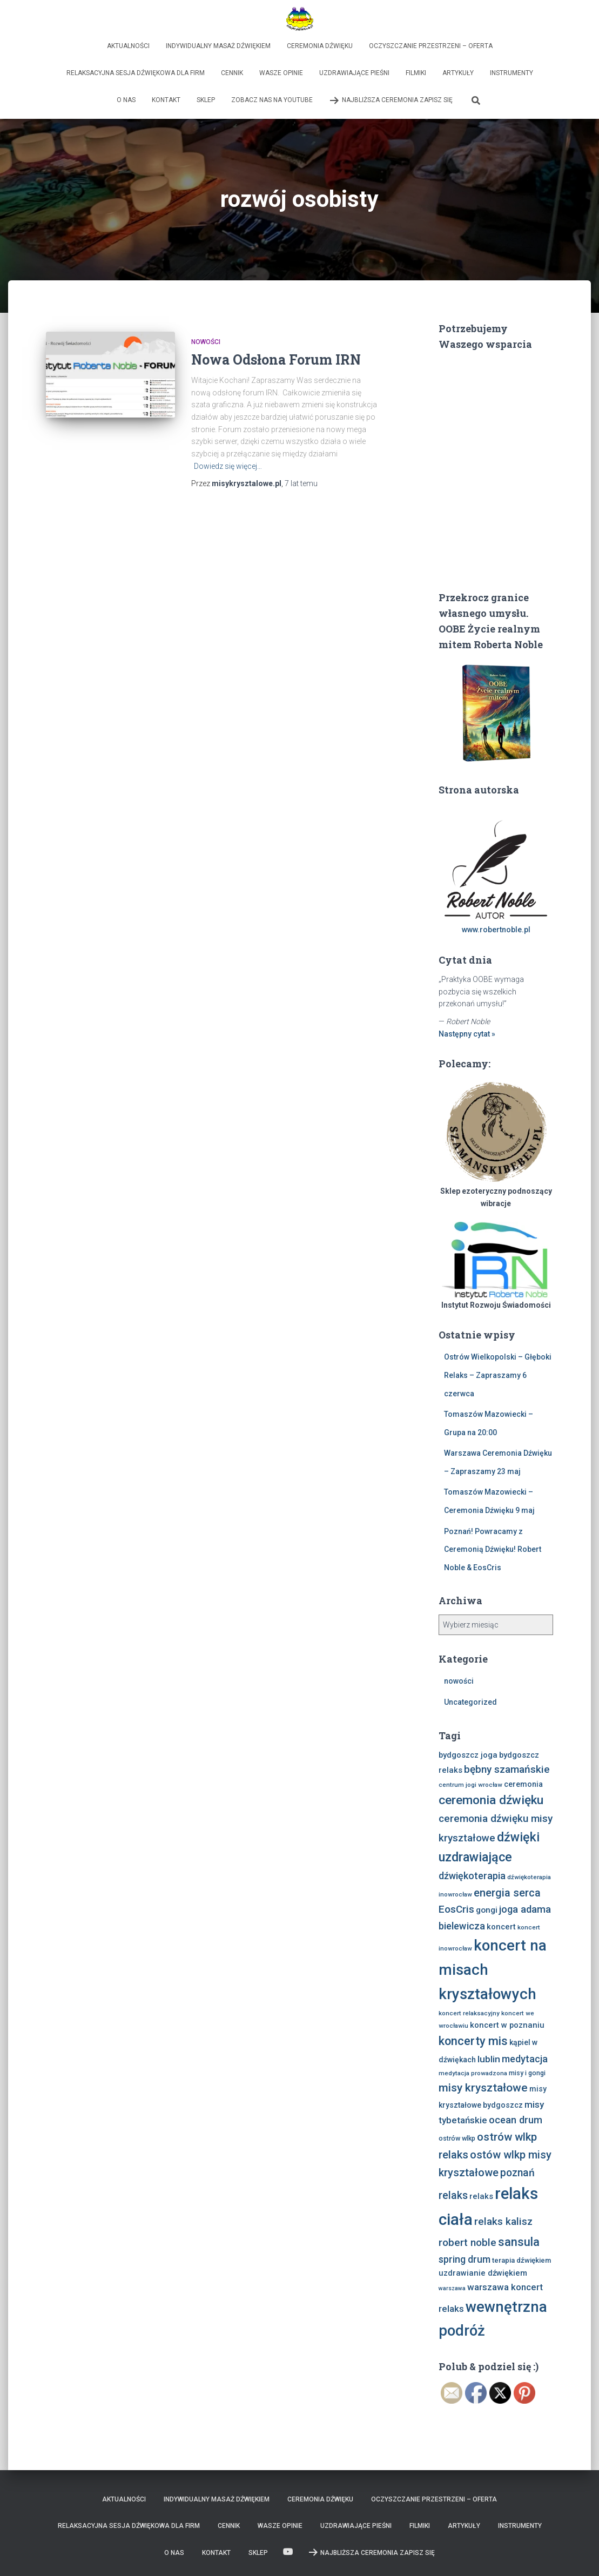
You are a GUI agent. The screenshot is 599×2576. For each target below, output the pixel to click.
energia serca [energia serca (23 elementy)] (507, 1892)
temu (301, 483)
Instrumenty (511, 73)
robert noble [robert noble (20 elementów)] (467, 2242)
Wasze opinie (281, 73)
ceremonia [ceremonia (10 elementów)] (523, 1784)
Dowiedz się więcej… (228, 466)
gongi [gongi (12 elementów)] (486, 1910)
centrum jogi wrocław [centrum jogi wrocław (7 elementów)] (470, 1784)
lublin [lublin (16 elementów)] (488, 2059)
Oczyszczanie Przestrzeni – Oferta (431, 46)
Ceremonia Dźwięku (320, 46)
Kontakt (166, 100)
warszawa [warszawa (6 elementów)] (452, 2288)
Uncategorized (470, 1702)
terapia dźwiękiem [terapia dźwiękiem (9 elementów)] (521, 2260)
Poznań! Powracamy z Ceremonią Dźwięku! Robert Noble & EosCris (492, 1549)
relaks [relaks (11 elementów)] (481, 2196)
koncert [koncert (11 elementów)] (501, 1927)
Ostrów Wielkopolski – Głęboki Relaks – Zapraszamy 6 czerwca (497, 1375)
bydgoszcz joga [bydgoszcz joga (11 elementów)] (468, 1755)
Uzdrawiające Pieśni (354, 73)
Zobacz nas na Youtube (272, 100)
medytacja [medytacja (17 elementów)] (525, 2058)
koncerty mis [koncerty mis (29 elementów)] (473, 2041)
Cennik (232, 73)
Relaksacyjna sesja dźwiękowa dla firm (135, 73)
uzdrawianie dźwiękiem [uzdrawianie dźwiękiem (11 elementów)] (483, 2273)
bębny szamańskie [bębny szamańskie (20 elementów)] (507, 1769)
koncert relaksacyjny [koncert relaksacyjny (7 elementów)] (469, 2013)
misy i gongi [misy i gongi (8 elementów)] (527, 2073)
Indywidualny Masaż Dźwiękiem (218, 46)
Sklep (206, 100)
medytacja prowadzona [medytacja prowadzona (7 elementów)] (473, 2073)
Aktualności (128, 46)
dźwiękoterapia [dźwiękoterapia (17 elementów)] (472, 1875)
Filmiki (416, 73)
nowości (205, 342)
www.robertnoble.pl (496, 929)
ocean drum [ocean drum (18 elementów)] (515, 2120)
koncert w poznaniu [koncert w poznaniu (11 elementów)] (507, 2025)
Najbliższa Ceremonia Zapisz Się (391, 100)
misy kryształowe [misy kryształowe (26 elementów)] (483, 2087)
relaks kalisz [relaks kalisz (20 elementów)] (503, 2221)
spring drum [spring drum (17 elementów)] (464, 2259)
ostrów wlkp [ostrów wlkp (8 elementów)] (457, 2138)
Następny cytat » (467, 1034)
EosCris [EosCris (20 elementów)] (456, 1909)
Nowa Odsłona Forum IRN (276, 359)
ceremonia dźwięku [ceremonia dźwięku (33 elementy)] (491, 1800)
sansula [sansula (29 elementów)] (519, 2242)
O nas (126, 100)
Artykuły (458, 73)
